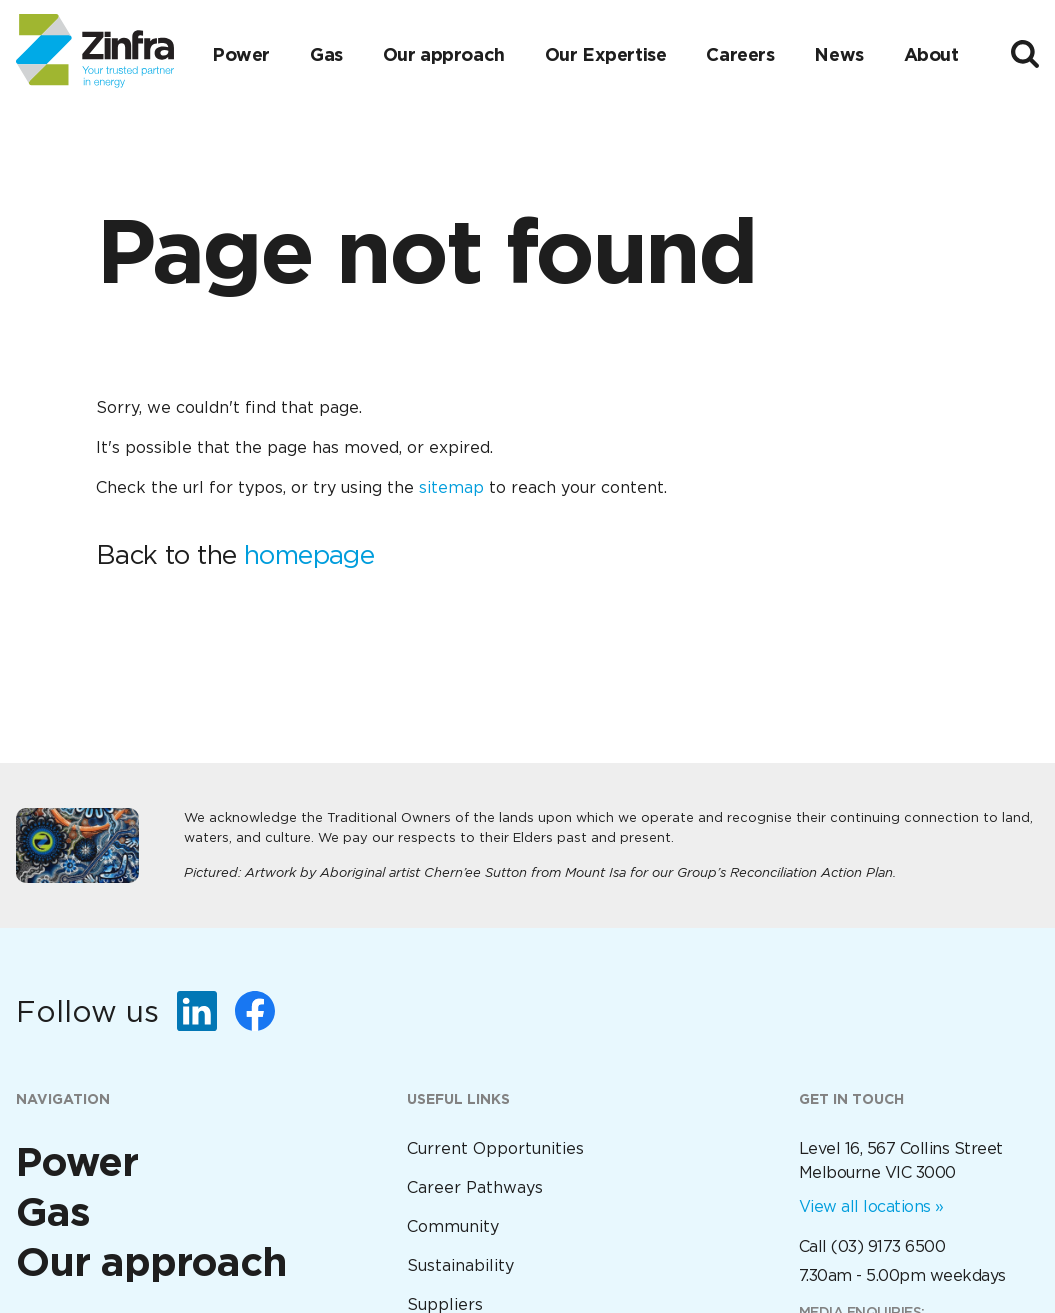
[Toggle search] (1025, 54)
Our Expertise (606, 54)
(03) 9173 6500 (888, 1246)
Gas (326, 54)
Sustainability (460, 1265)
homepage (309, 554)
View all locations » (871, 1206)
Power (241, 54)
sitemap (451, 487)
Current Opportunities (495, 1148)
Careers (740, 54)
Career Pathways (475, 1187)
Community (453, 1226)
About (931, 54)
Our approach (444, 54)
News (838, 54)
